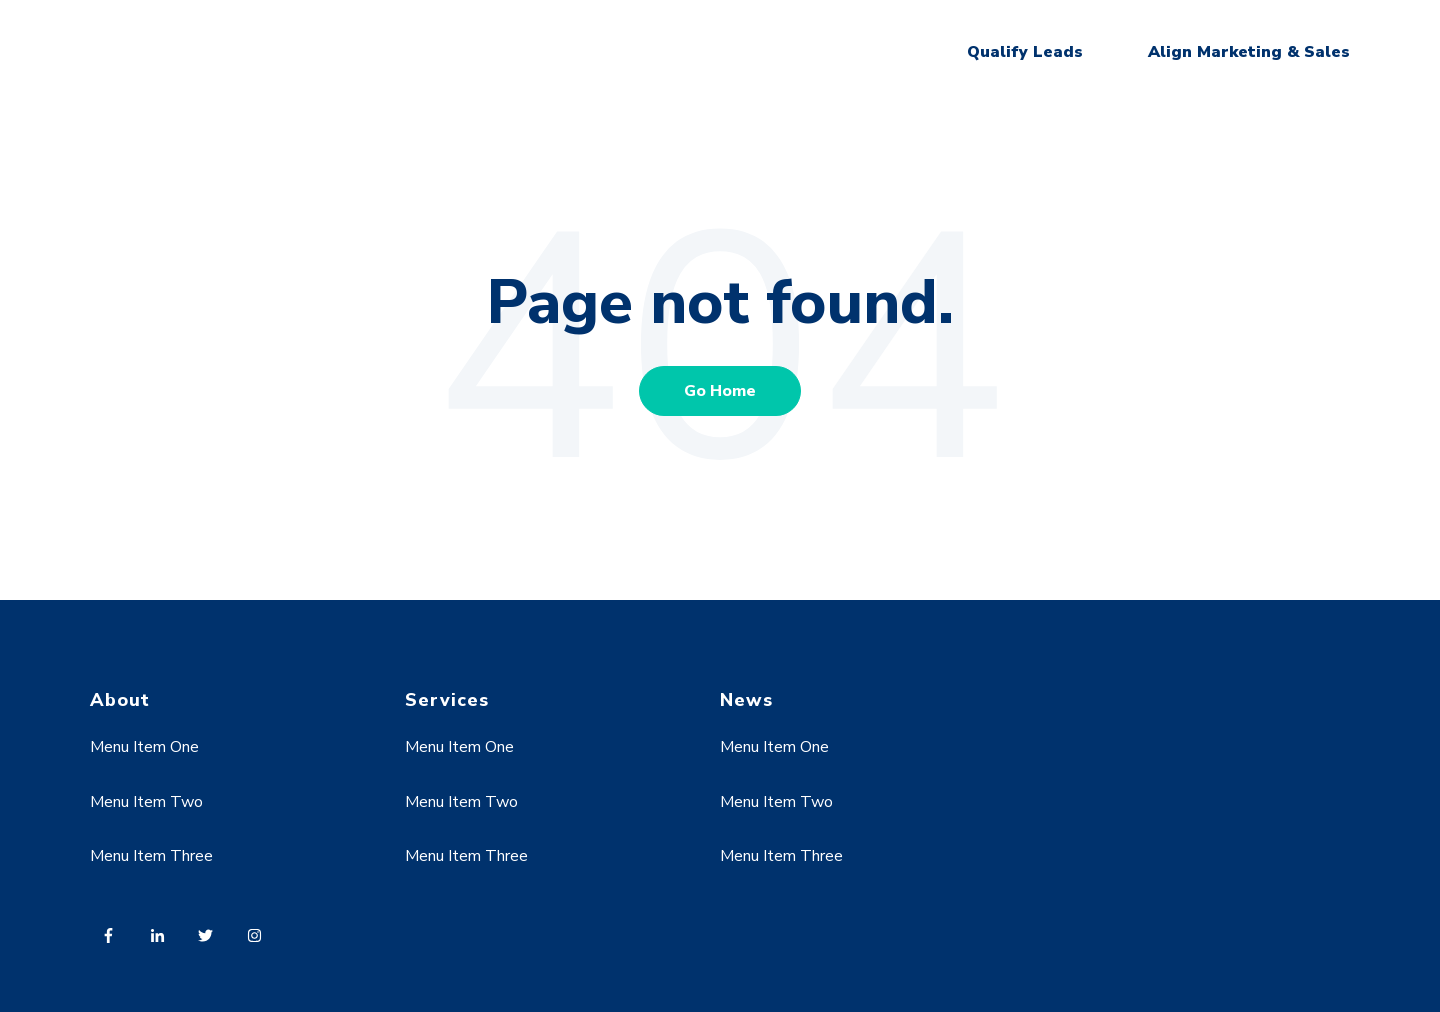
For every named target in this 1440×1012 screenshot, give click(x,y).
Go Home (720, 391)
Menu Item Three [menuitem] (151, 856)
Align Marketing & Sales (1249, 52)
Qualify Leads (1025, 52)
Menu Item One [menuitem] (144, 747)
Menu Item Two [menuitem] (146, 802)
